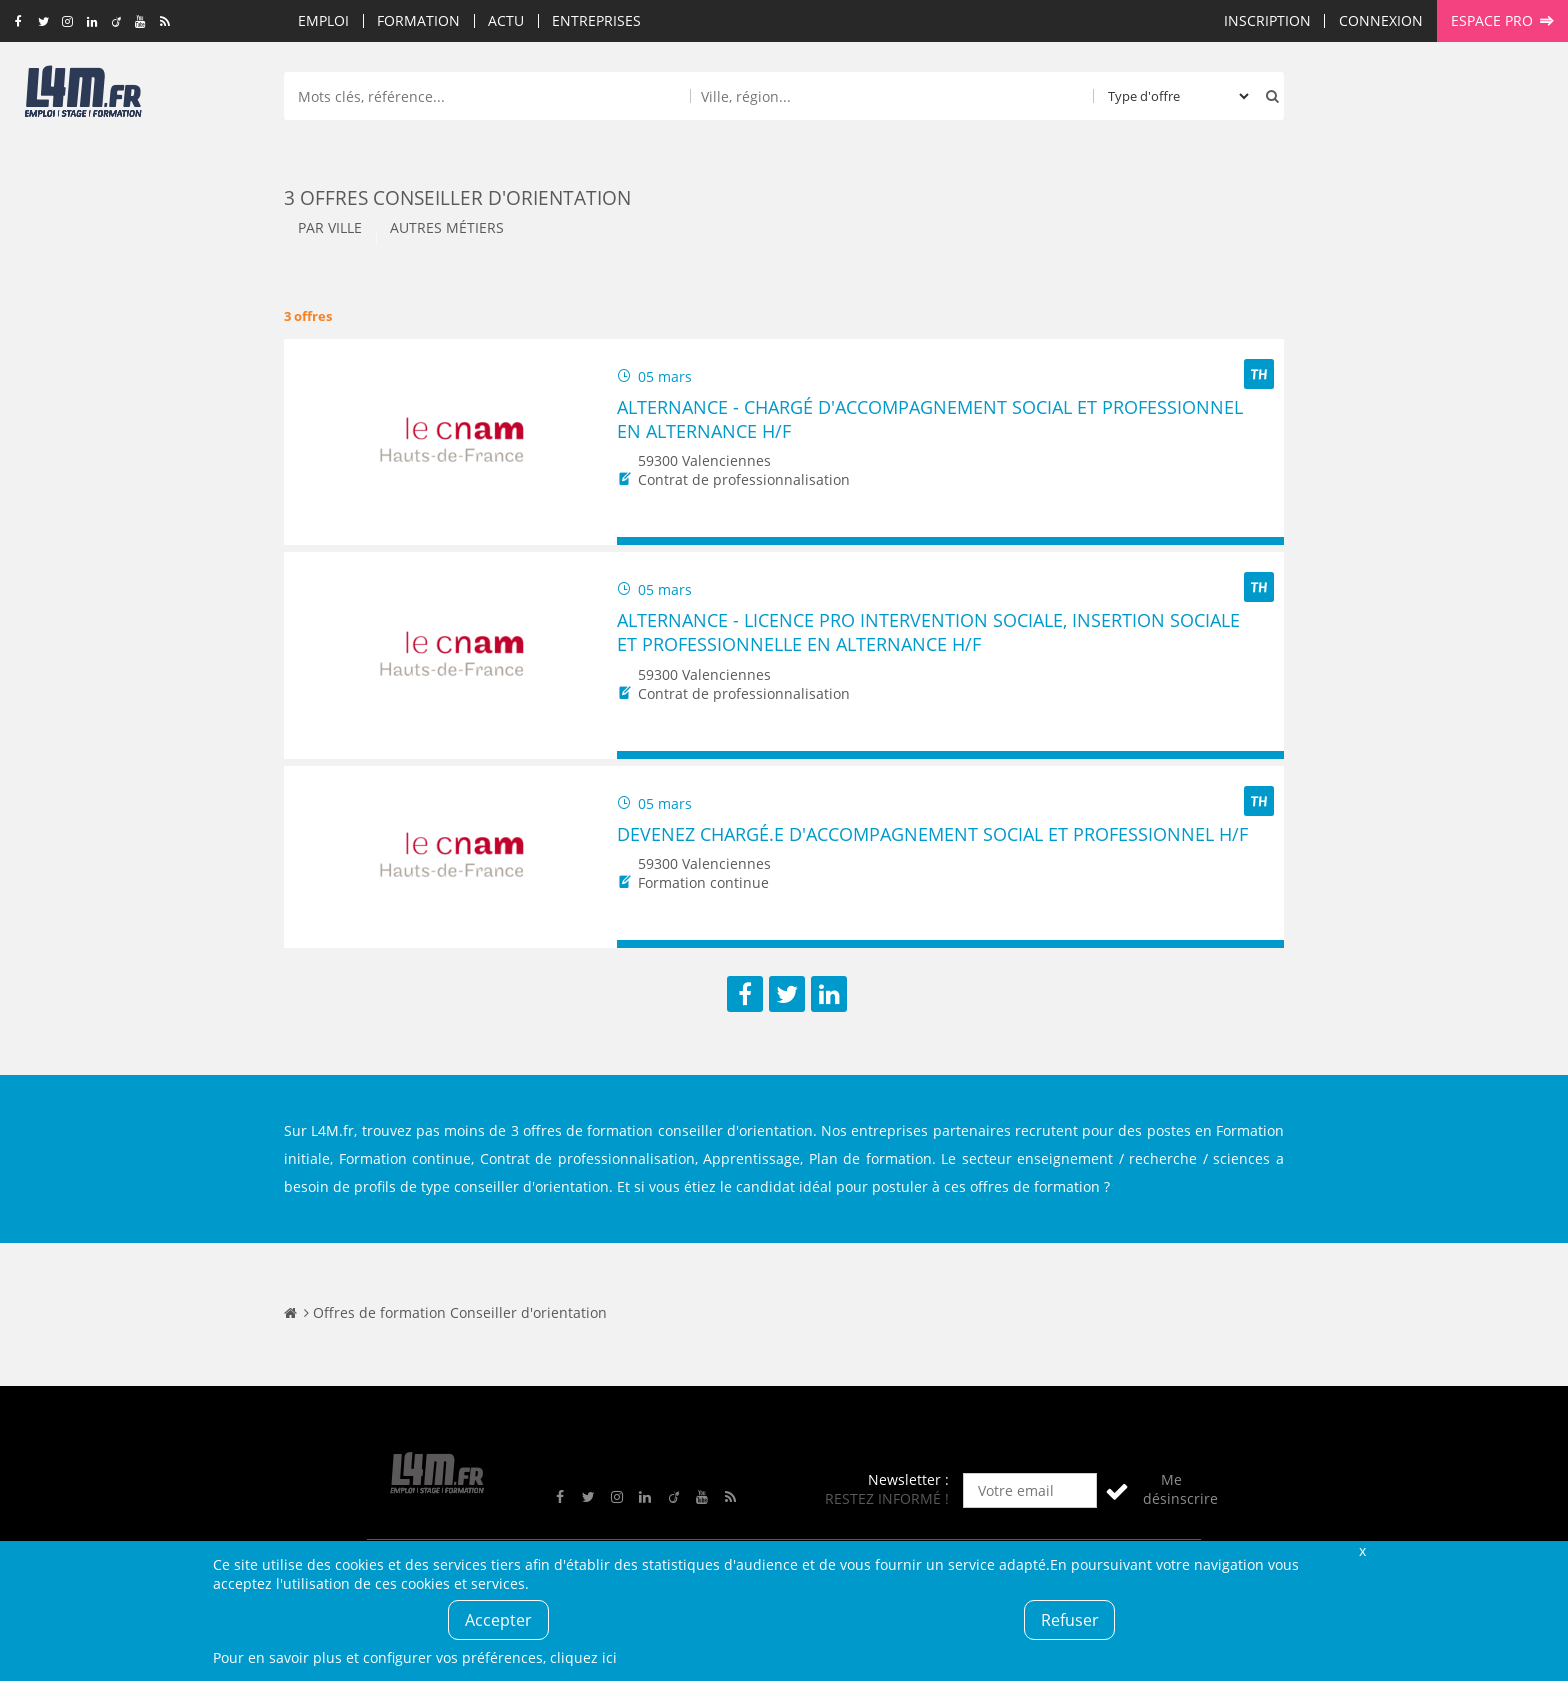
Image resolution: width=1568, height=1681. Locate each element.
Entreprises (596, 20)
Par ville (330, 227)
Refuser (1070, 1620)
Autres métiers (447, 227)
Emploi (323, 20)
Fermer (1362, 1550)
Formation (418, 20)
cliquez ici (583, 1657)
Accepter (498, 1620)
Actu (506, 20)
